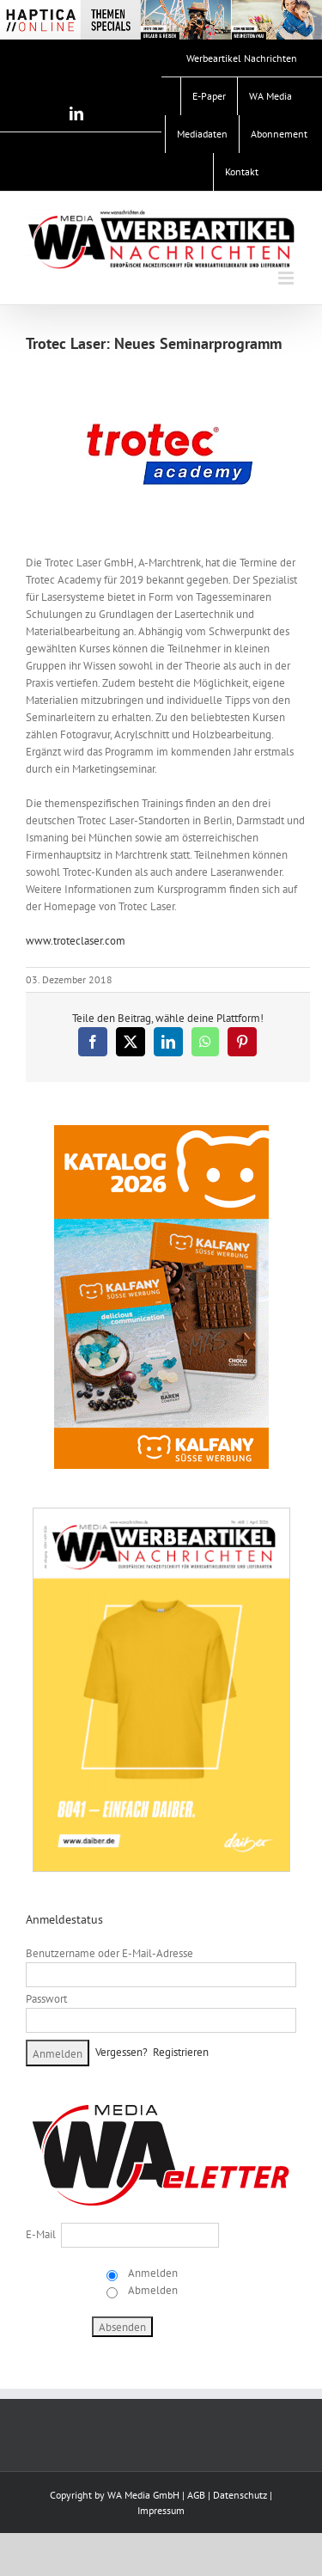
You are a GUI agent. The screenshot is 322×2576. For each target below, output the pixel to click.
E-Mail (41, 2234)
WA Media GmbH (143, 2494)
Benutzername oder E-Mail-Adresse (109, 1953)
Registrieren (181, 2052)
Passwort (46, 1999)
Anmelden (151, 2273)
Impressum (161, 2510)
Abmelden (151, 2290)
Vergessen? (121, 2052)
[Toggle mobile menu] (287, 278)
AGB (196, 2494)
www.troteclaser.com (75, 940)
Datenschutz (240, 2494)
